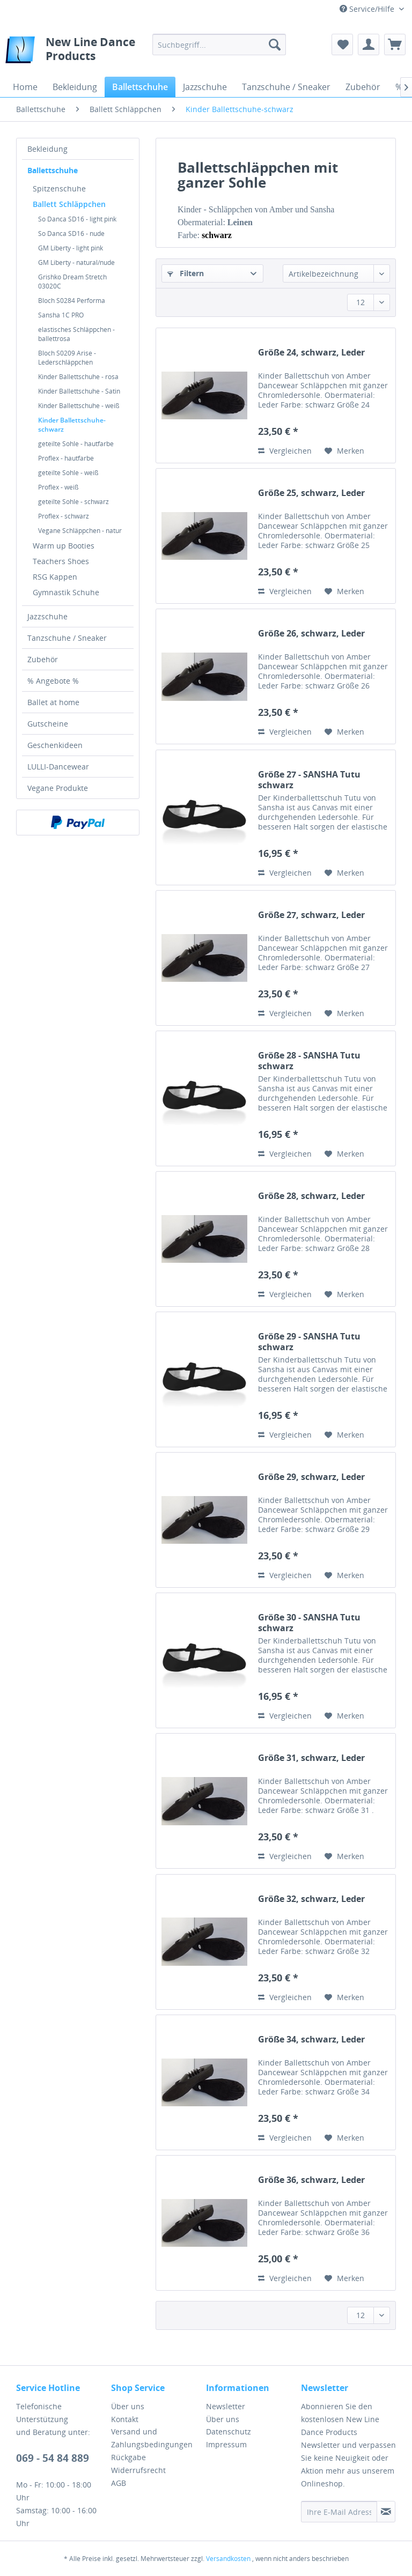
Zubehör (42, 659)
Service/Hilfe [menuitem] (368, 9)
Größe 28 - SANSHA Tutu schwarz (309, 1060)
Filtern (185, 273)
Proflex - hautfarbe (66, 458)
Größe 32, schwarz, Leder (311, 1899)
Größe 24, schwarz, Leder (311, 352)
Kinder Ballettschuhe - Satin (79, 391)
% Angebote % (53, 681)
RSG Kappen (55, 577)
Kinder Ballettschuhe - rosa (78, 376)
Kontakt (124, 2419)
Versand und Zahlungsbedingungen (152, 2437)
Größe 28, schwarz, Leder (311, 1196)
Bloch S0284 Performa (71, 300)
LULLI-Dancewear (58, 766)
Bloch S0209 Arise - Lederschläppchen (67, 358)
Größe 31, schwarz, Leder (311, 1758)
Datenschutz (228, 2431)
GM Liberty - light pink (70, 248)
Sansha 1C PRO (61, 315)
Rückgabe (128, 2457)
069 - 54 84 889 (52, 2458)
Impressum (226, 2444)
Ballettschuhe (52, 170)
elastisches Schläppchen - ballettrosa (76, 334)
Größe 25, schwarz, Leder (311, 493)
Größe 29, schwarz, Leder (311, 1477)
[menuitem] (219, 44)
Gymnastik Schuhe (66, 592)
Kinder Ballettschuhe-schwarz (72, 425)
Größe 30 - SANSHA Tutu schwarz (309, 1622)
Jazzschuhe (47, 616)
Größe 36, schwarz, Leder (311, 2180)
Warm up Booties (63, 546)
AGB (118, 2483)
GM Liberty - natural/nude (76, 262)
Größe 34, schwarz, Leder (311, 2039)
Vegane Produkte (57, 788)
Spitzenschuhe (59, 188)
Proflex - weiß (58, 487)
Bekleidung (47, 149)
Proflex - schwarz (63, 516)
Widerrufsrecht (138, 2470)
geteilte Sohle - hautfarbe (76, 443)
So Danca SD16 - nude (71, 233)
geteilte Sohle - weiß (68, 472)
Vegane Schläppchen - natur (80, 530)
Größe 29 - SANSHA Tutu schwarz (309, 1341)
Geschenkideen (55, 745)
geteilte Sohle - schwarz (73, 501)
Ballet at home (53, 702)
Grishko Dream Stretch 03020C (72, 281)
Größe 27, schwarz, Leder (311, 915)
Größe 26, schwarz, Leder (311, 633)
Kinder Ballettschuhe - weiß (78, 405)
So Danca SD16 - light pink (77, 219)
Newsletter (225, 2406)
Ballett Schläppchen (69, 204)
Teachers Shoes (61, 561)
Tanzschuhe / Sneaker (67, 638)
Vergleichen (285, 451)
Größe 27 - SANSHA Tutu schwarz (309, 779)
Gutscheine (47, 724)
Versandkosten (228, 2558)
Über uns (127, 2406)
